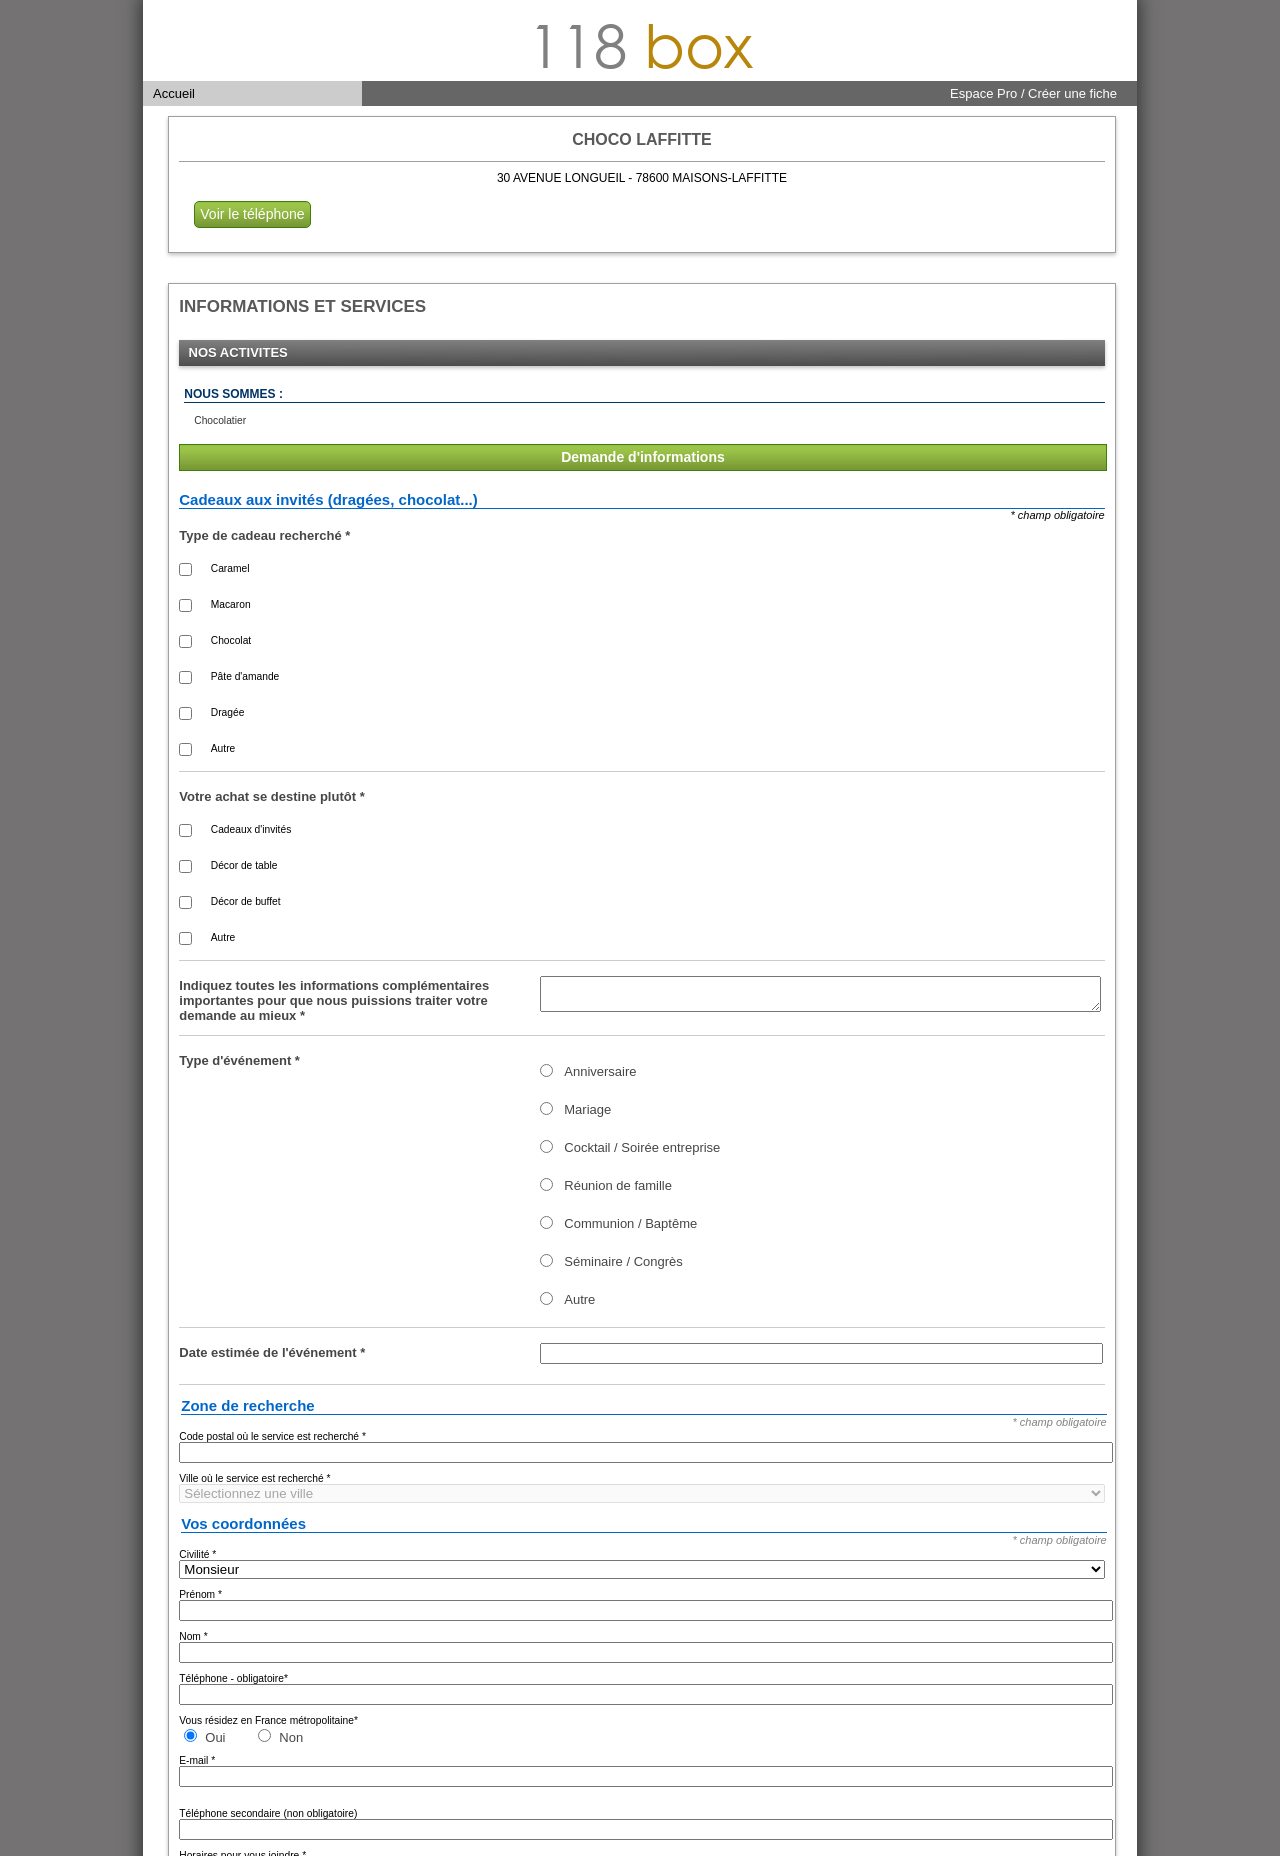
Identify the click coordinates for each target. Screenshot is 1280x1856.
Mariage (587, 1115)
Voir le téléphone (252, 214)
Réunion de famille (618, 1191)
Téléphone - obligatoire (233, 1684)
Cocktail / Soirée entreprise (642, 1153)
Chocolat (231, 640)
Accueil (174, 93)
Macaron (231, 604)
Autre (223, 748)
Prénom (200, 1600)
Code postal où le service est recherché (272, 1442)
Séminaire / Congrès (623, 1267)
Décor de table (244, 865)
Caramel (230, 568)
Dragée (228, 712)
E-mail (197, 1766)
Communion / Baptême (630, 1229)
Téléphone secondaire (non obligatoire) (268, 1819)
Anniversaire (600, 1077)
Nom (193, 1642)
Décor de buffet (246, 901)
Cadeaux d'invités (251, 829)
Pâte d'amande (245, 676)
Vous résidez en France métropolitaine (268, 1726)
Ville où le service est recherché (254, 1484)
